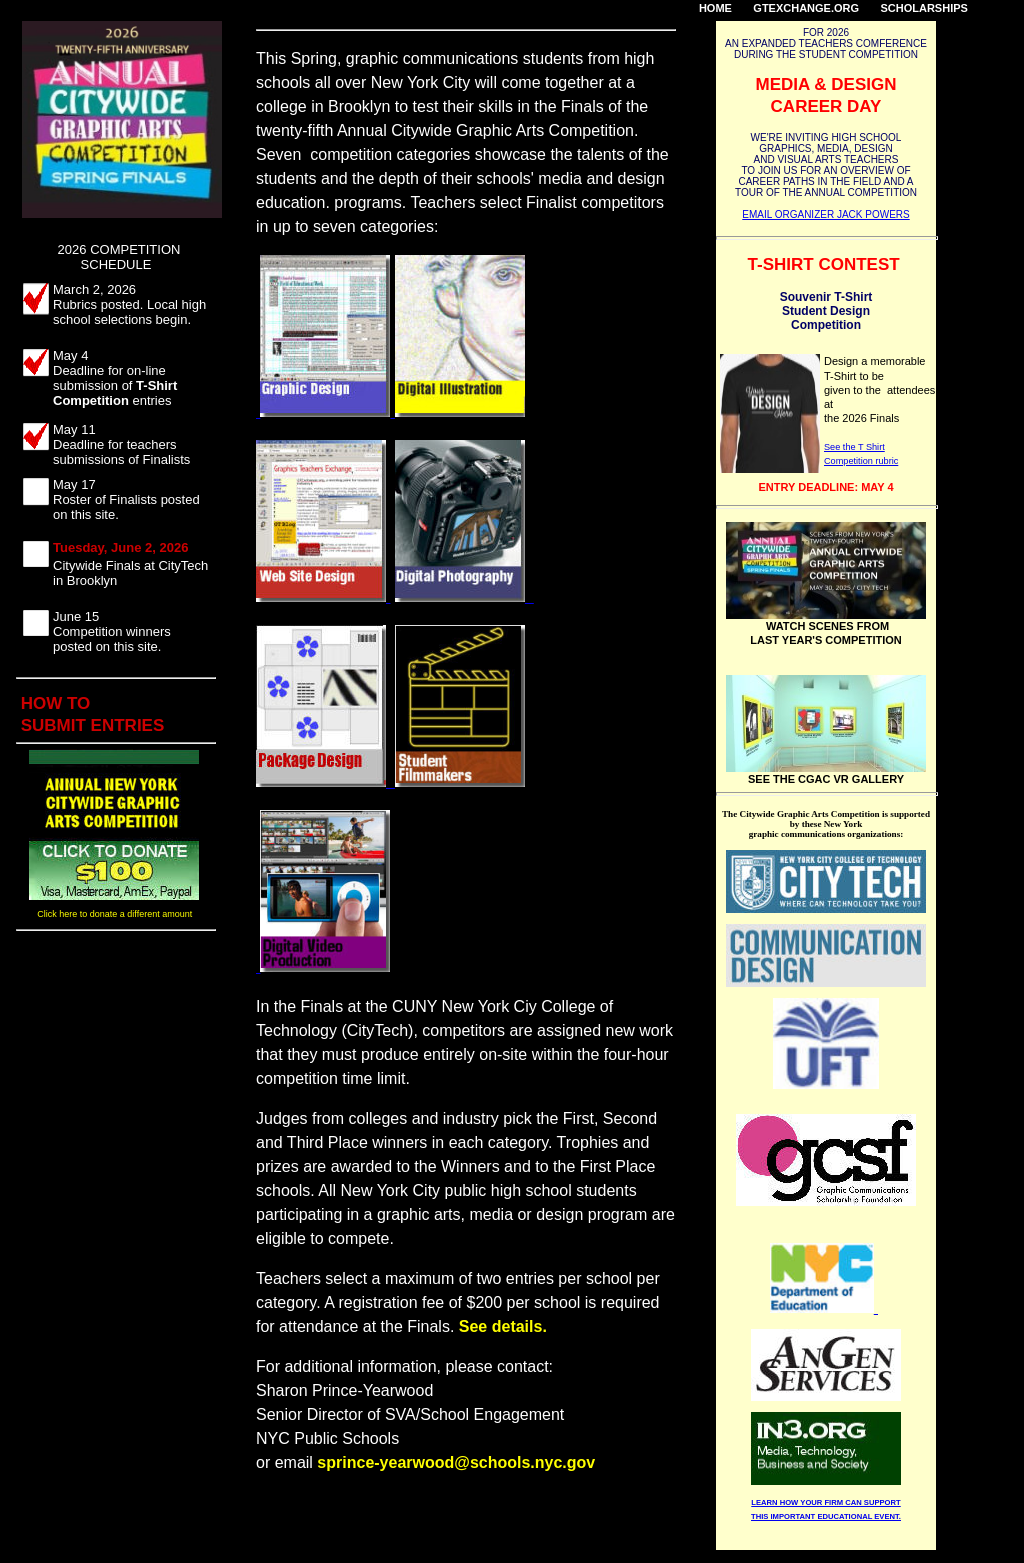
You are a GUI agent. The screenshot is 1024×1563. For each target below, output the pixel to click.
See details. (503, 1326)
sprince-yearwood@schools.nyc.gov (456, 1462)
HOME (715, 8)
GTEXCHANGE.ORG (806, 8)
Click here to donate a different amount (115, 914)
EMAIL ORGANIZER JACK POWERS (825, 214)
